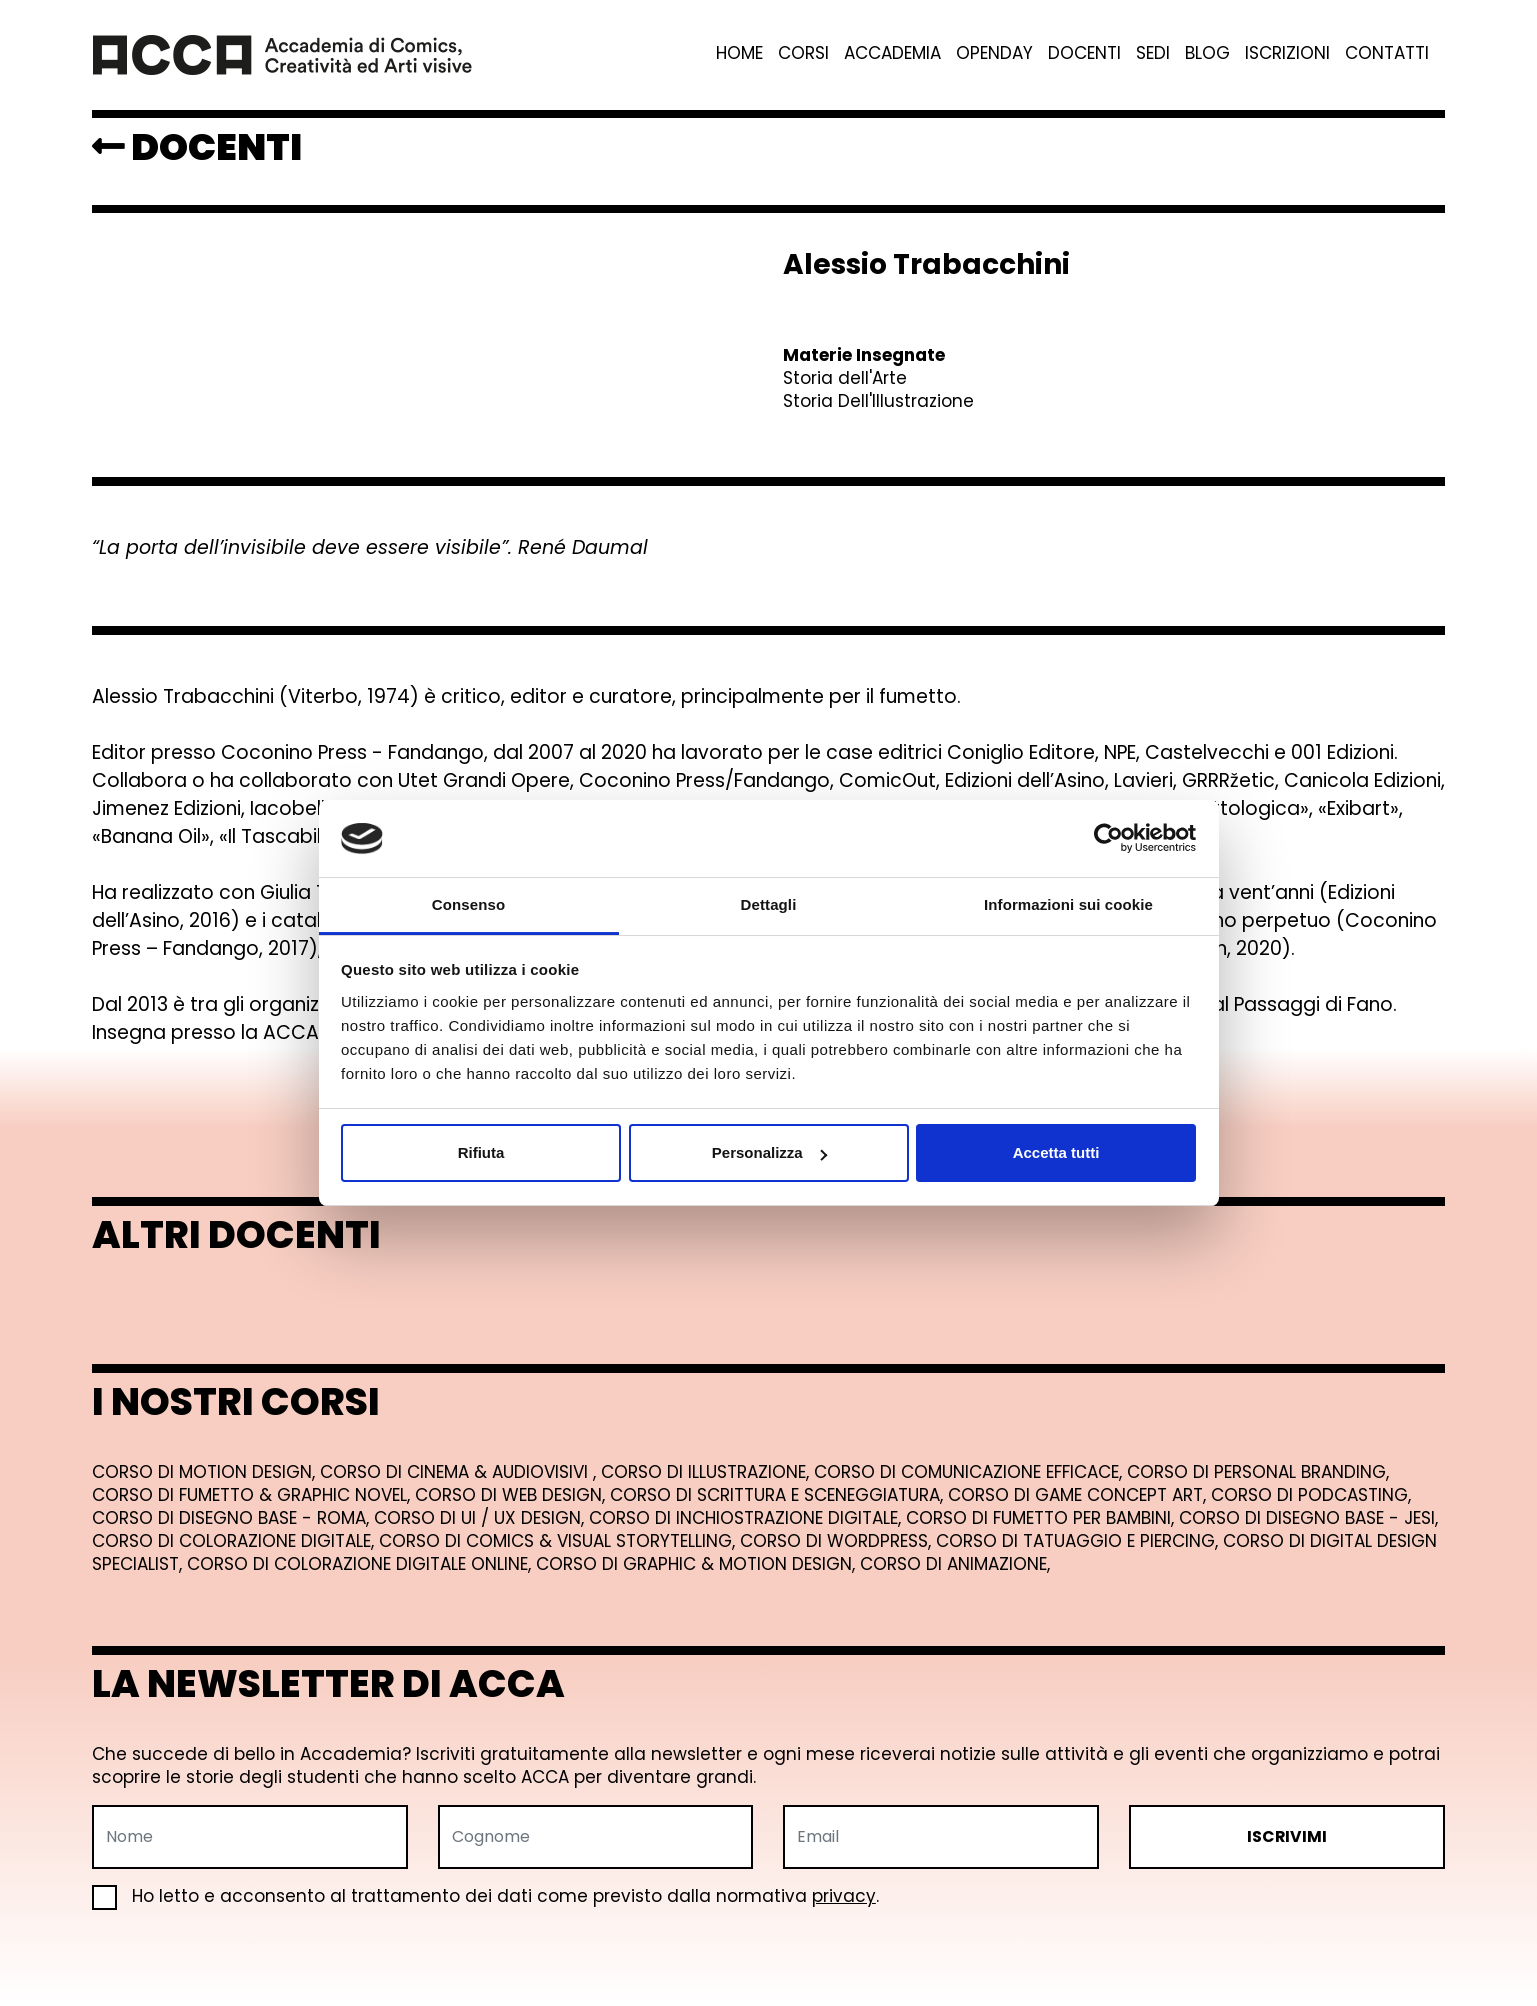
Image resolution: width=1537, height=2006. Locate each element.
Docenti (1084, 53)
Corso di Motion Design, (206, 1472)
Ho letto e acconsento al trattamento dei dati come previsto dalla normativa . (485, 1896)
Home (739, 53)
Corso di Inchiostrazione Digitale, (747, 1518)
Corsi (803, 53)
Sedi (1153, 53)
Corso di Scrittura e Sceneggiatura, (779, 1495)
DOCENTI (197, 147)
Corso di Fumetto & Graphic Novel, (253, 1495)
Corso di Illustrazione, (707, 1472)
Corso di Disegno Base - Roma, (233, 1518)
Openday (994, 53)
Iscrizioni (1287, 53)
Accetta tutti (1056, 1152)
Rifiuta (481, 1152)
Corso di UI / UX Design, (481, 1518)
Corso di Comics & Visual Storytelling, (559, 1541)
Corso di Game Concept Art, (1079, 1495)
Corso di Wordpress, (838, 1541)
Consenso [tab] (468, 904)
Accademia (892, 53)
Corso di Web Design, (512, 1495)
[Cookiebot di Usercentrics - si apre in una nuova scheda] (1108, 839)
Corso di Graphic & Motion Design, (698, 1564)
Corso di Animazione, (955, 1564)
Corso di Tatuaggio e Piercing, (1079, 1541)
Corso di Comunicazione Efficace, (970, 1472)
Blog (1207, 53)
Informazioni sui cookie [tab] (1068, 904)
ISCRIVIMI (1287, 1836)
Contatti (1387, 53)
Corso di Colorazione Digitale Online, (361, 1564)
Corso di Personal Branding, (1258, 1472)
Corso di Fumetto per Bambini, (1042, 1518)
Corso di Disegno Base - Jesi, (1308, 1518)
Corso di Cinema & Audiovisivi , (460, 1472)
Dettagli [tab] (769, 904)
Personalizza (769, 1152)
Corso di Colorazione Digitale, (235, 1541)
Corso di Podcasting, (1311, 1495)
